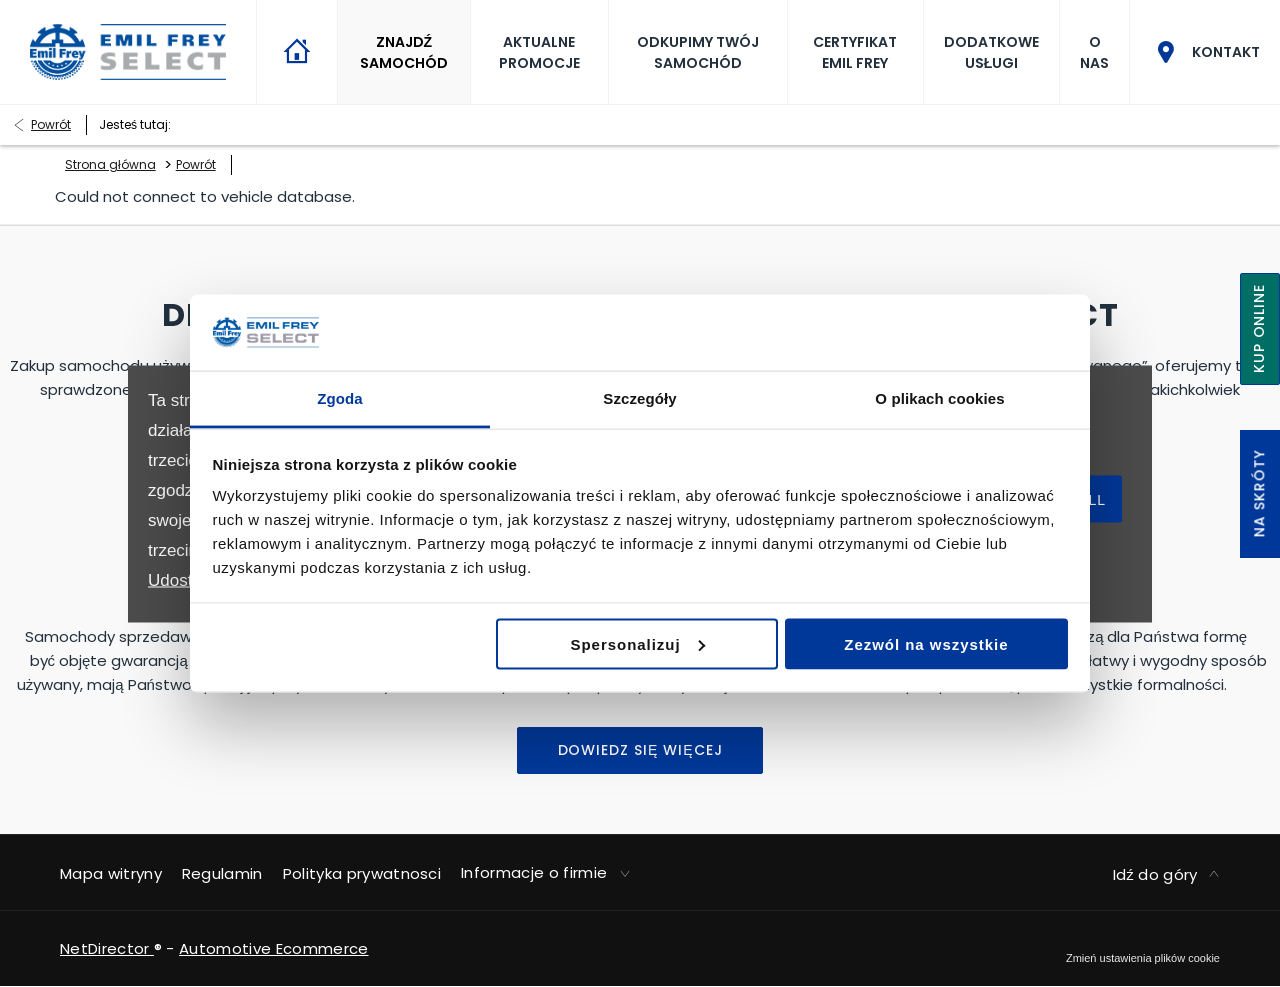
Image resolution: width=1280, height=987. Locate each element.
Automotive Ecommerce (273, 948)
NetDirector (107, 948)
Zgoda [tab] (340, 398)
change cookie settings (1143, 958)
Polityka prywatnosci (362, 873)
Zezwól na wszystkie (926, 643)
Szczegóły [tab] (639, 398)
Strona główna (110, 164)
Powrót (51, 124)
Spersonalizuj (638, 643)
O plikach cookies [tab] (939, 398)
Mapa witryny (111, 873)
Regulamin (222, 873)
